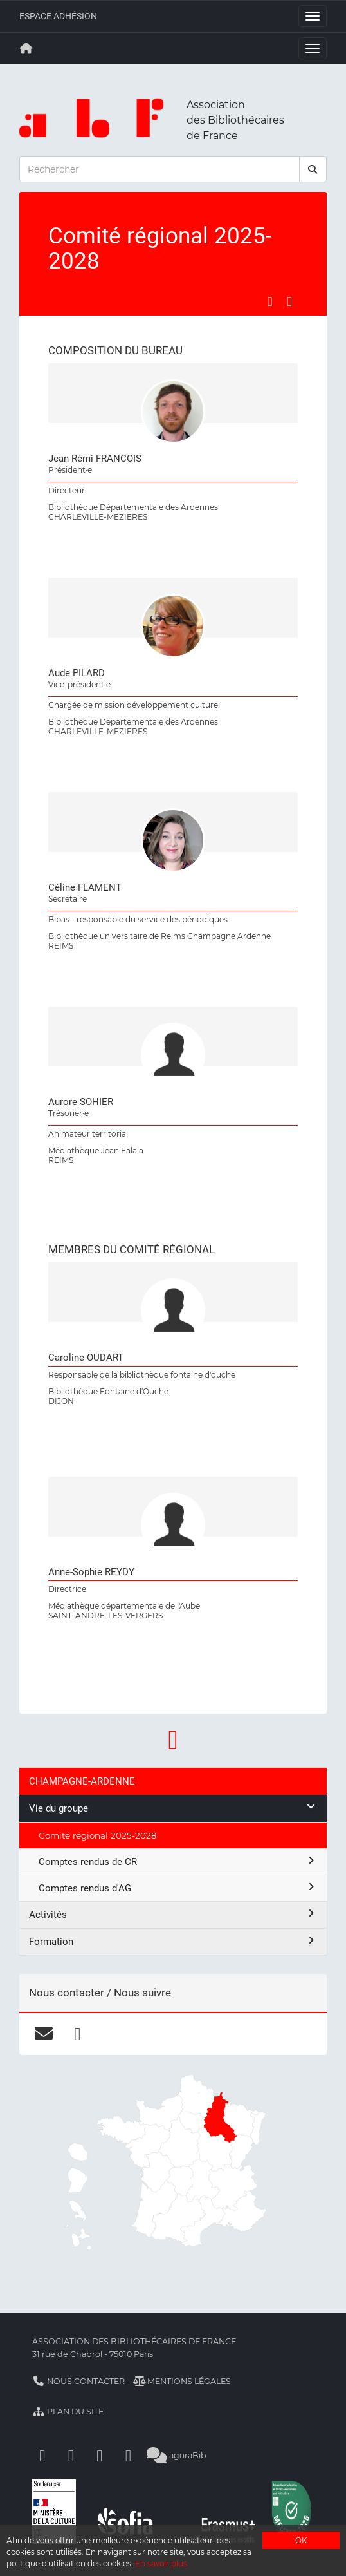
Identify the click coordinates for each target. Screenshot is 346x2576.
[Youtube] (99, 2455)
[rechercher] (313, 169)
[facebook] (77, 2034)
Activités (173, 1914)
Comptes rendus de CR (178, 1861)
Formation (173, 1941)
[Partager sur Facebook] (270, 301)
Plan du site (68, 2411)
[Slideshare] (128, 2455)
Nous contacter (78, 2381)
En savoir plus (161, 2563)
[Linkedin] (71, 2455)
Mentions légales (182, 2381)
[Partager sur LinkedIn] (289, 301)
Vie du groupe (173, 1808)
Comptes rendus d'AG (178, 1888)
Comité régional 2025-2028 (98, 1835)
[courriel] (43, 2034)
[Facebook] (42, 2455)
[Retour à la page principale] (26, 48)
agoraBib (176, 2455)
